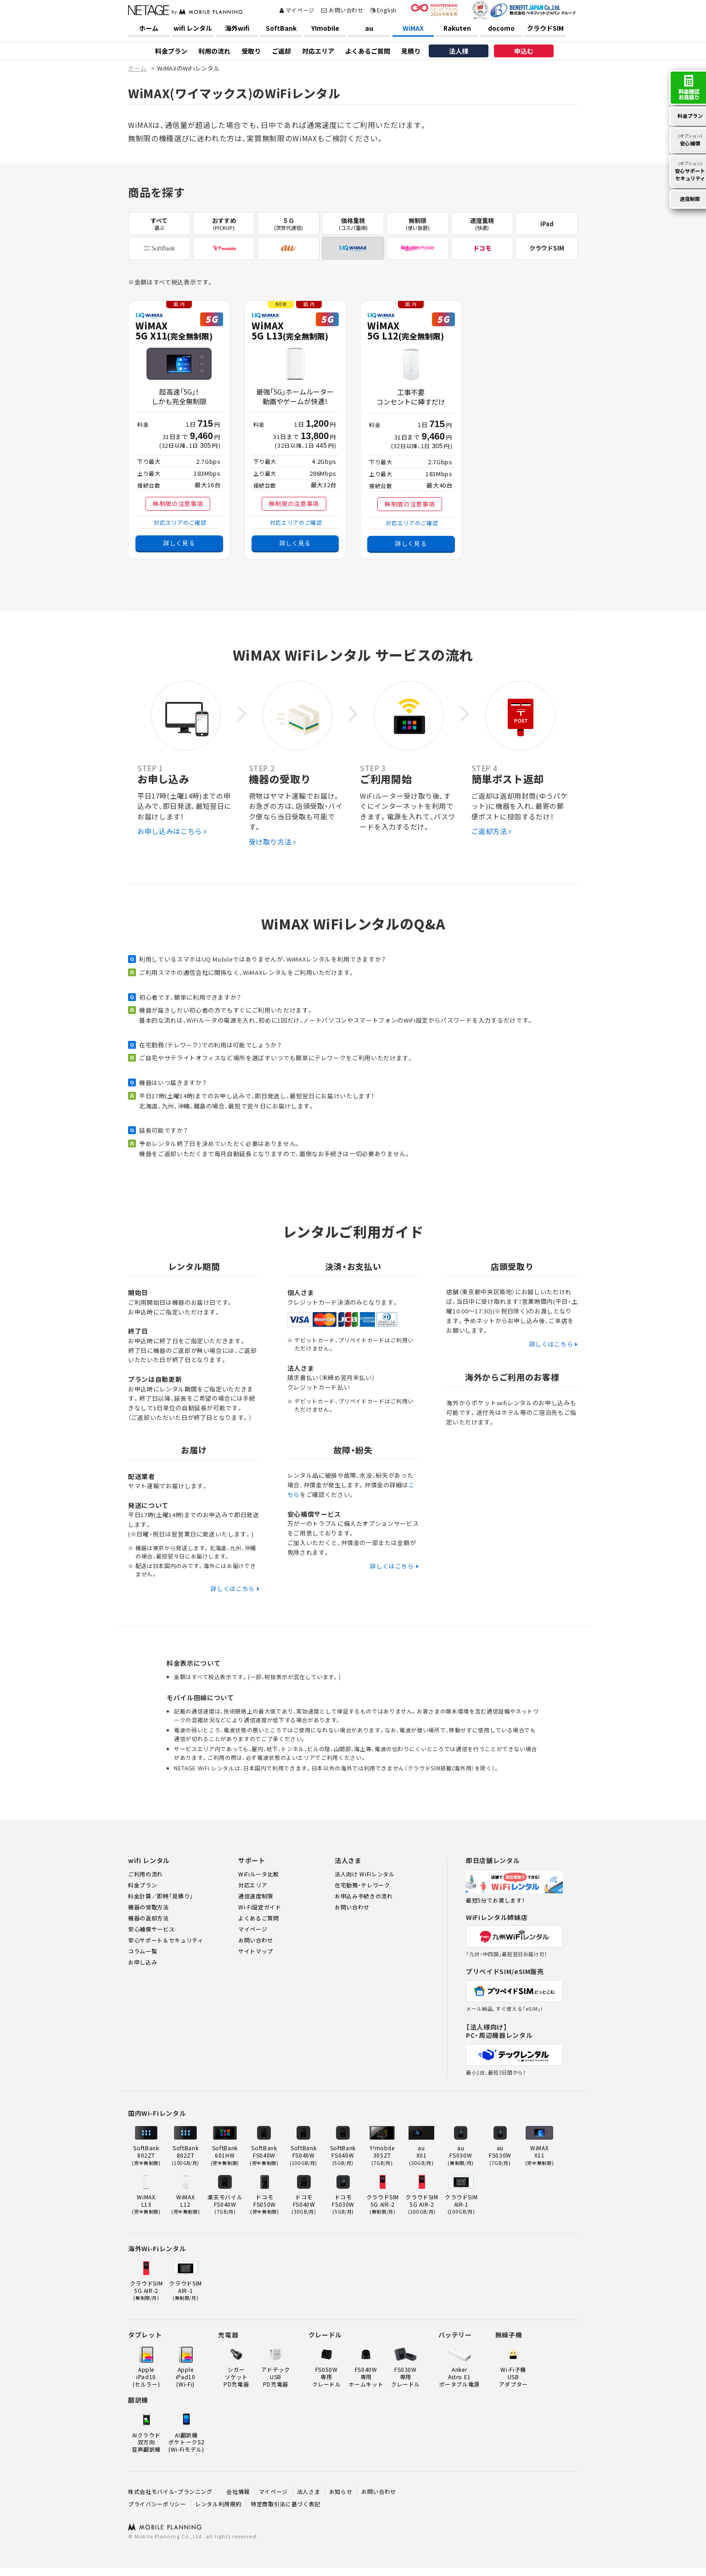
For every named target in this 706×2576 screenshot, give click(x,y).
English (383, 10)
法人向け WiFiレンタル (364, 1874)
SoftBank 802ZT (146, 2155)
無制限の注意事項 (178, 503)
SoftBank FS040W (264, 2155)
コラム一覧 (142, 1951)
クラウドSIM (545, 28)
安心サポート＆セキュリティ (165, 1940)
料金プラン (171, 51)
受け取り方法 (272, 841)
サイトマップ (255, 1951)
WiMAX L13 (146, 2204)
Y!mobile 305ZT (382, 2155)
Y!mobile (325, 28)
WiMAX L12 (185, 2204)
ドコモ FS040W (303, 2204)
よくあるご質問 (367, 51)
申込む (523, 51)
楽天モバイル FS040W (224, 2204)
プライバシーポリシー (157, 2504)
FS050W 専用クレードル (326, 2376)
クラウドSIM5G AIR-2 (382, 2204)
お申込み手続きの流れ (364, 1896)
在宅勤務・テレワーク (362, 1885)
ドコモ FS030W (343, 2204)
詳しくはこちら (233, 1588)
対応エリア (318, 51)
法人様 (458, 51)
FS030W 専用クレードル (405, 2376)
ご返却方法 (491, 831)
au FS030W (461, 2155)
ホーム (148, 28)
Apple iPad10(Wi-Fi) (186, 2376)
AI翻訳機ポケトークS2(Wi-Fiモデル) (186, 2442)
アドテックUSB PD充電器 (275, 2376)
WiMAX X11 (539, 2155)
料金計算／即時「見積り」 (160, 1896)
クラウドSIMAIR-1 (461, 2204)
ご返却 (281, 51)
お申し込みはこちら (171, 831)
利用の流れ (214, 51)
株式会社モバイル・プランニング (170, 2491)
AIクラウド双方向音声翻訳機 (146, 2442)
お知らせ (341, 2491)
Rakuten (457, 28)
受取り (251, 51)
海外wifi (237, 28)
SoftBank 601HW (225, 2155)
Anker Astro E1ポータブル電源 (459, 2376)
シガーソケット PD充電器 (236, 2376)
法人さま (308, 2491)
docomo (501, 28)
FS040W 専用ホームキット (365, 2376)
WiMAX (413, 28)
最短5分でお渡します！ (495, 1900)
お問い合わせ (342, 10)
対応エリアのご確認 (180, 522)
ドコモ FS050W (264, 2204)
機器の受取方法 (148, 1907)
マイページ (297, 10)
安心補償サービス (151, 1929)
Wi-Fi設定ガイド (259, 1907)
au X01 (421, 2155)
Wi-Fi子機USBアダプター (513, 2376)
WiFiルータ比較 (258, 1874)
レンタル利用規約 (218, 2504)
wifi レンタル (193, 28)
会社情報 (238, 2491)
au (369, 28)
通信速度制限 (255, 1896)
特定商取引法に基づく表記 (285, 2504)
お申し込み (142, 1962)
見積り (410, 51)
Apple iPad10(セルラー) (146, 2376)
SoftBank (281, 28)
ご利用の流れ (145, 1874)
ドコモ (482, 248)
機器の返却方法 (148, 1918)
